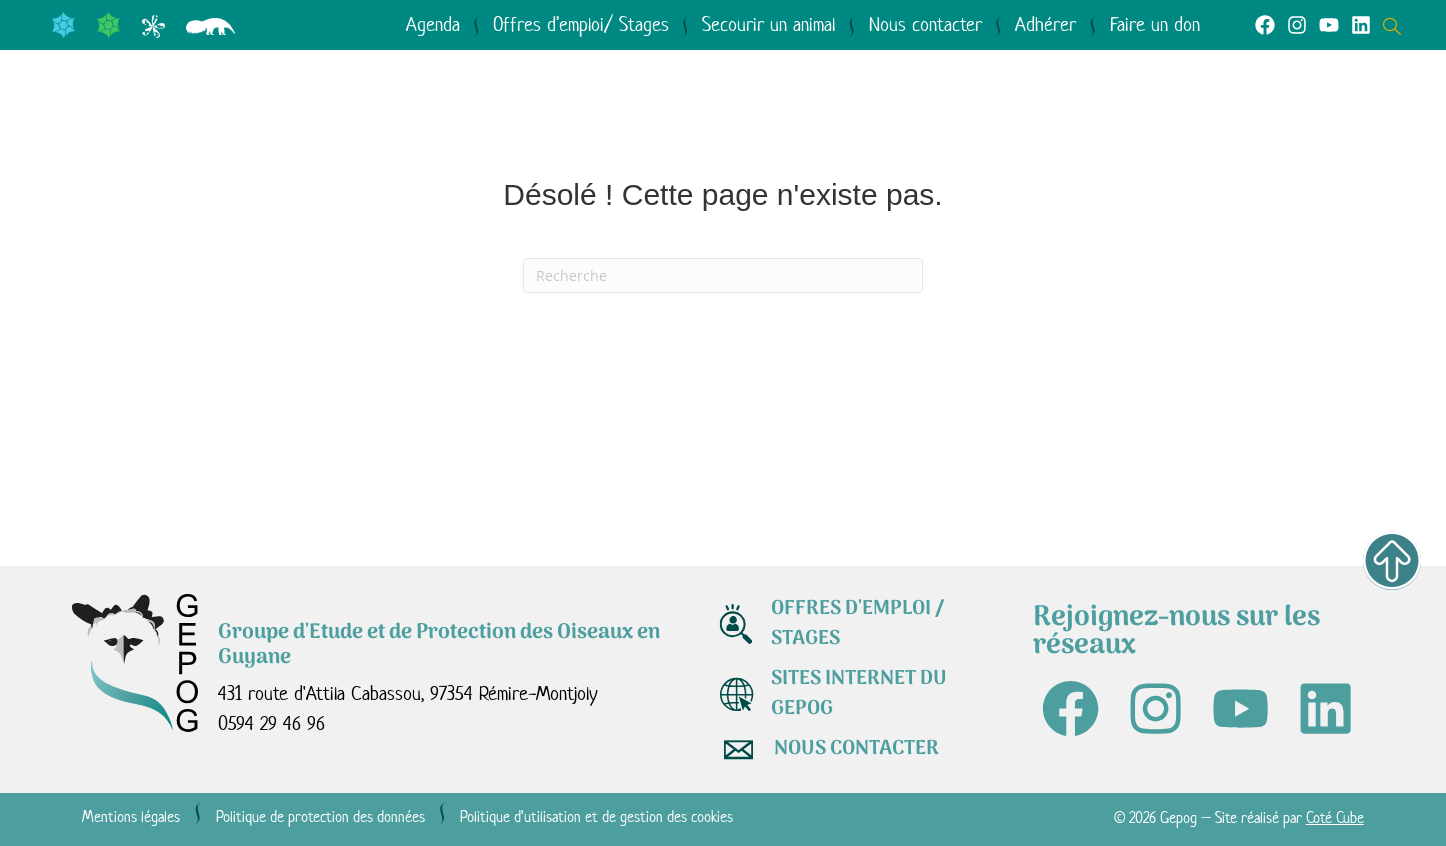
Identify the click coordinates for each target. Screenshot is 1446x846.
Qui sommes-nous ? (218, 118)
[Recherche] (723, 275)
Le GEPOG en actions (509, 118)
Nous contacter (925, 24)
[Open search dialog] (1397, 24)
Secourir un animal (768, 24)
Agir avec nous (775, 118)
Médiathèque (1006, 118)
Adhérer (1045, 24)
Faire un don (1155, 24)
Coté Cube (1335, 817)
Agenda (433, 24)
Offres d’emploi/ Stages (581, 24)
